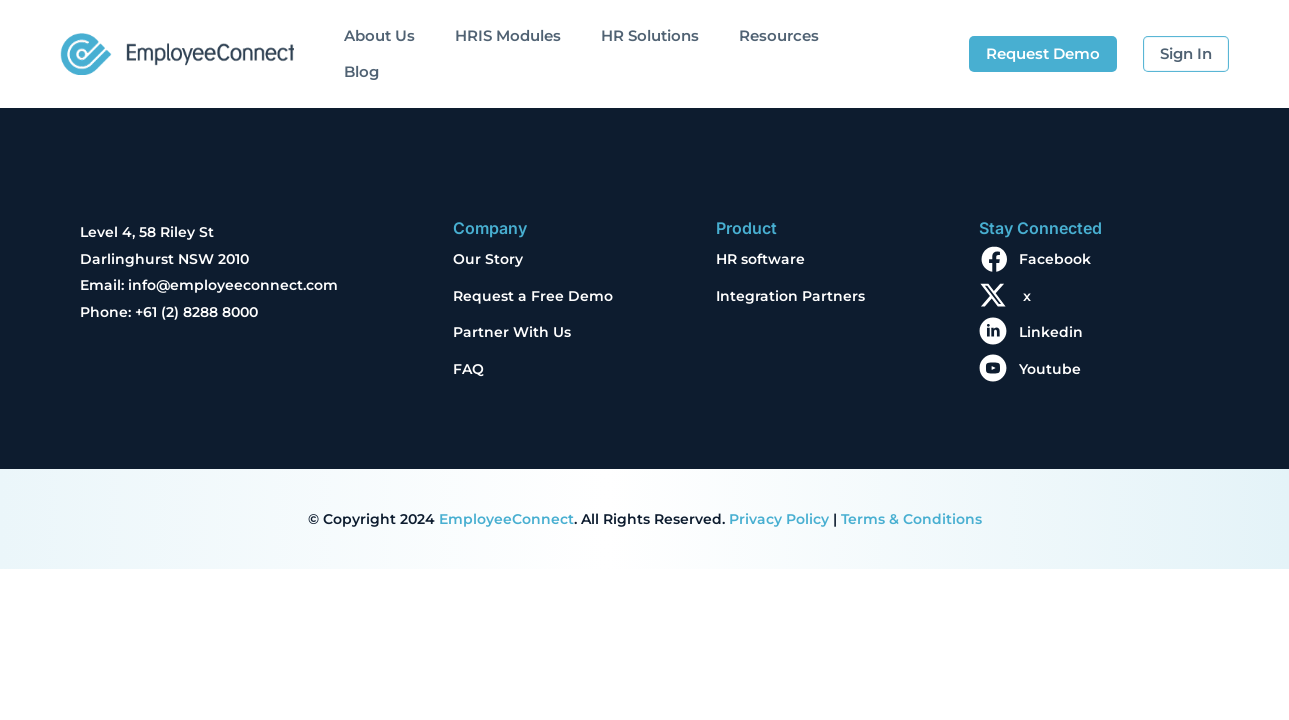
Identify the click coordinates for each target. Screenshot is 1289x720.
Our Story (488, 259)
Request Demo (1043, 53)
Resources (779, 35)
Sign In (1186, 53)
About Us (379, 35)
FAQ (468, 369)
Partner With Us (512, 332)
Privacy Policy (779, 519)
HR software (760, 259)
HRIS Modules (508, 35)
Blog (361, 71)
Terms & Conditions (911, 519)
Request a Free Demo (533, 296)
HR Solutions (650, 35)
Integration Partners (790, 296)
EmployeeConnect (506, 519)
